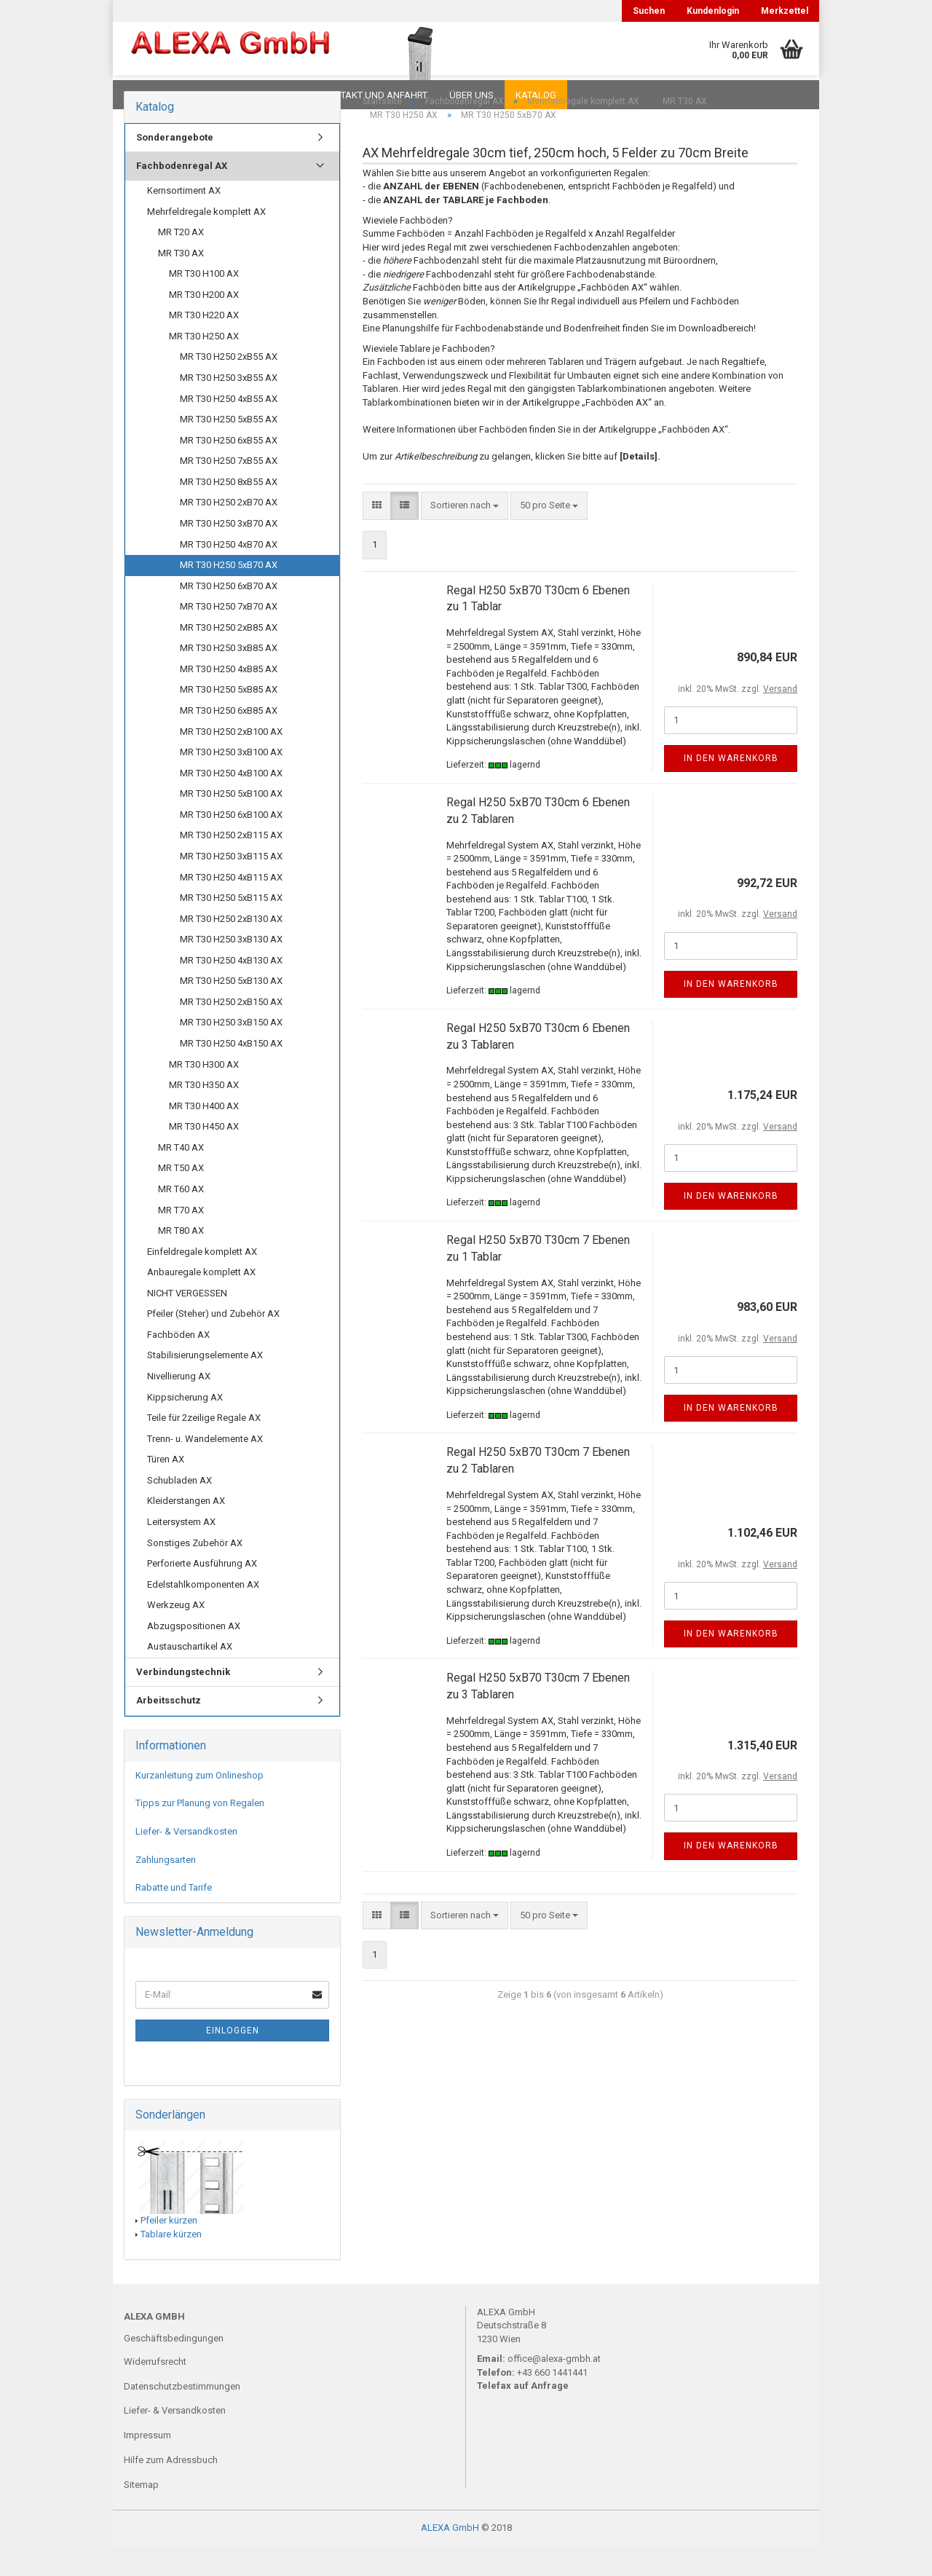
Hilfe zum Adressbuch (171, 2489)
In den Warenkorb (731, 787)
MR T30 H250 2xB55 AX (228, 385)
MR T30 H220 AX (204, 344)
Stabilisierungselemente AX (205, 1384)
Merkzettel (784, 11)
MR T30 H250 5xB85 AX (228, 718)
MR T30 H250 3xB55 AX (228, 406)
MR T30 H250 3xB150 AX (231, 1051)
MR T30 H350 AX (204, 1113)
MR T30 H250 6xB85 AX (228, 739)
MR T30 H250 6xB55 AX (228, 469)
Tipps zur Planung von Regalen (199, 1832)
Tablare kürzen (171, 2263)
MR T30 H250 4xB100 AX (231, 802)
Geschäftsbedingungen (174, 2367)
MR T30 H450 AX (204, 1155)
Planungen (272, 95)
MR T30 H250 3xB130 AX (231, 968)
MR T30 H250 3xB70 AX (228, 552)
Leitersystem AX (181, 1550)
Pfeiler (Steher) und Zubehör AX (213, 1342)
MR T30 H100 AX (204, 302)
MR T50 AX (181, 1197)
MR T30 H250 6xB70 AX (228, 615)
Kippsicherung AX (185, 1426)
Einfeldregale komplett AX (202, 1280)
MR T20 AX (181, 261)
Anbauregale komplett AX (201, 1301)
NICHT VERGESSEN (187, 1322)
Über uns (471, 95)
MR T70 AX (181, 1239)
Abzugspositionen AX (193, 1655)
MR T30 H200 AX (204, 323)
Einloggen (232, 2060)
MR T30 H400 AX (204, 1135)
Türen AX (165, 1488)
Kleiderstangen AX (186, 1529)
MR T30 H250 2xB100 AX (231, 760)
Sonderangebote (174, 166)
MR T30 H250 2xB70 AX (228, 531)
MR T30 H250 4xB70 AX (228, 573)
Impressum (147, 2464)
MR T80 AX (181, 1259)
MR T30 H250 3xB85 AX (228, 676)
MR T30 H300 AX (204, 1093)
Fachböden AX (178, 1363)
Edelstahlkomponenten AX (203, 1613)
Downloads (154, 95)
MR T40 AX (181, 1176)
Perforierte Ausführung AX (202, 1592)
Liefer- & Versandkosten (186, 1860)
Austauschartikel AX (189, 1675)
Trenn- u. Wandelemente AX (205, 1467)
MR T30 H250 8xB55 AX (228, 510)
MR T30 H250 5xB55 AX (228, 448)
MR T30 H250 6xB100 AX (231, 843)
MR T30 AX (181, 282)
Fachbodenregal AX (181, 194)
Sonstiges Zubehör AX (194, 1572)
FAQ (215, 95)
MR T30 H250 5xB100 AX (231, 822)
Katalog (536, 95)
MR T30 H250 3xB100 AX (231, 781)
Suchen (649, 11)
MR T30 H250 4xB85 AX (228, 698)
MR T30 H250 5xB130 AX (231, 1009)
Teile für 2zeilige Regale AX (204, 1446)
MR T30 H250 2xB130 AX (231, 947)
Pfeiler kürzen (169, 2249)
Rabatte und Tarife (173, 1916)
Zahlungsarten (165, 1888)
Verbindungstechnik (183, 1700)
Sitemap (141, 2513)
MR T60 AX (181, 1218)
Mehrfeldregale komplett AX (206, 240)
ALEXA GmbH (450, 2556)
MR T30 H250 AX (204, 365)
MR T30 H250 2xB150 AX (231, 1030)
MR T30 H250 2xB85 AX (228, 656)
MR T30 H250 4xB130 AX (231, 989)
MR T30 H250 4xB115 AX (231, 906)
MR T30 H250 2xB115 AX (231, 864)
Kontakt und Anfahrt (374, 95)
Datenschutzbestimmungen (182, 2415)
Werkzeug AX (176, 1633)
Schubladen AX (179, 1509)
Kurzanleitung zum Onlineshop (199, 1804)
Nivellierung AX (178, 1405)
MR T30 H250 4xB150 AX (231, 1072)
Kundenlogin (713, 11)
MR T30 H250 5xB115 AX (231, 926)
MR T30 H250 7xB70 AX (228, 635)
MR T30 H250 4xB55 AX (228, 427)
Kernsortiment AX (184, 219)
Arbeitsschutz (168, 1729)
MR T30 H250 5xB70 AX (228, 593)
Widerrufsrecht (155, 2390)
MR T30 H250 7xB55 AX (228, 489)
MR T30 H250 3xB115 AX (231, 885)
